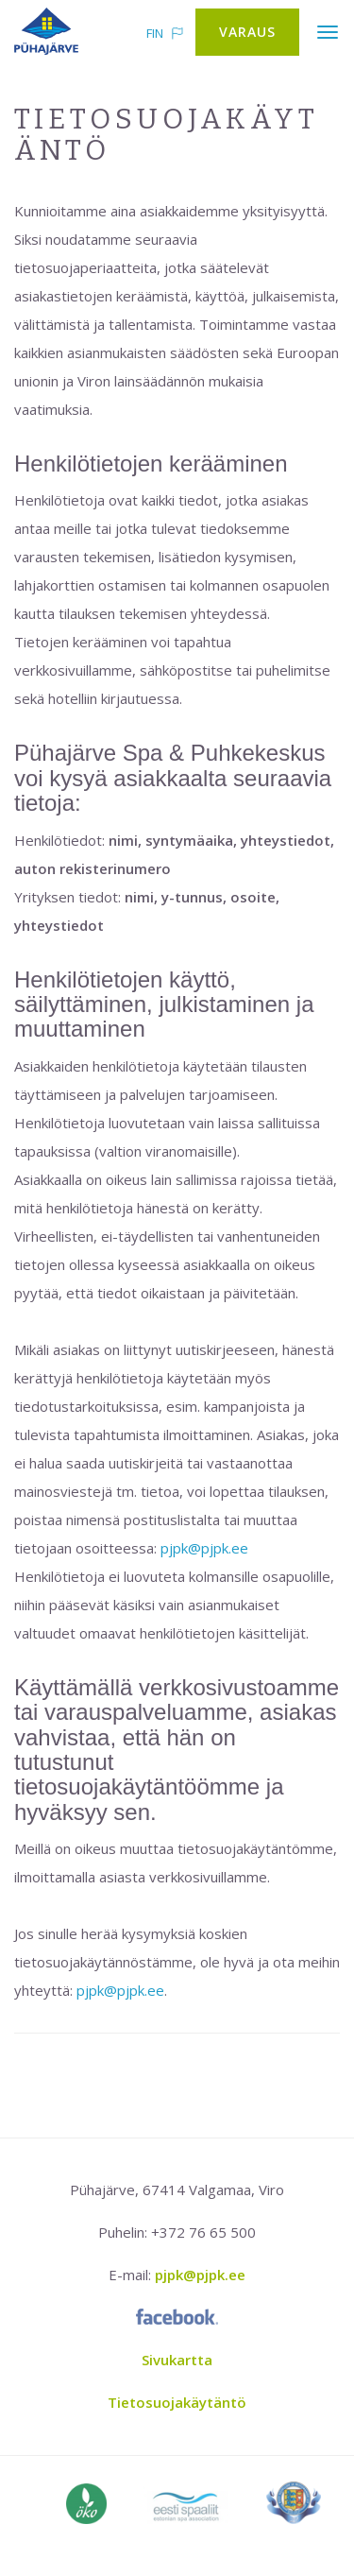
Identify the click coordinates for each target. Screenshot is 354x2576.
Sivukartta (177, 2359)
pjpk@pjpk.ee (204, 1547)
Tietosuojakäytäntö (177, 2402)
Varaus (247, 32)
